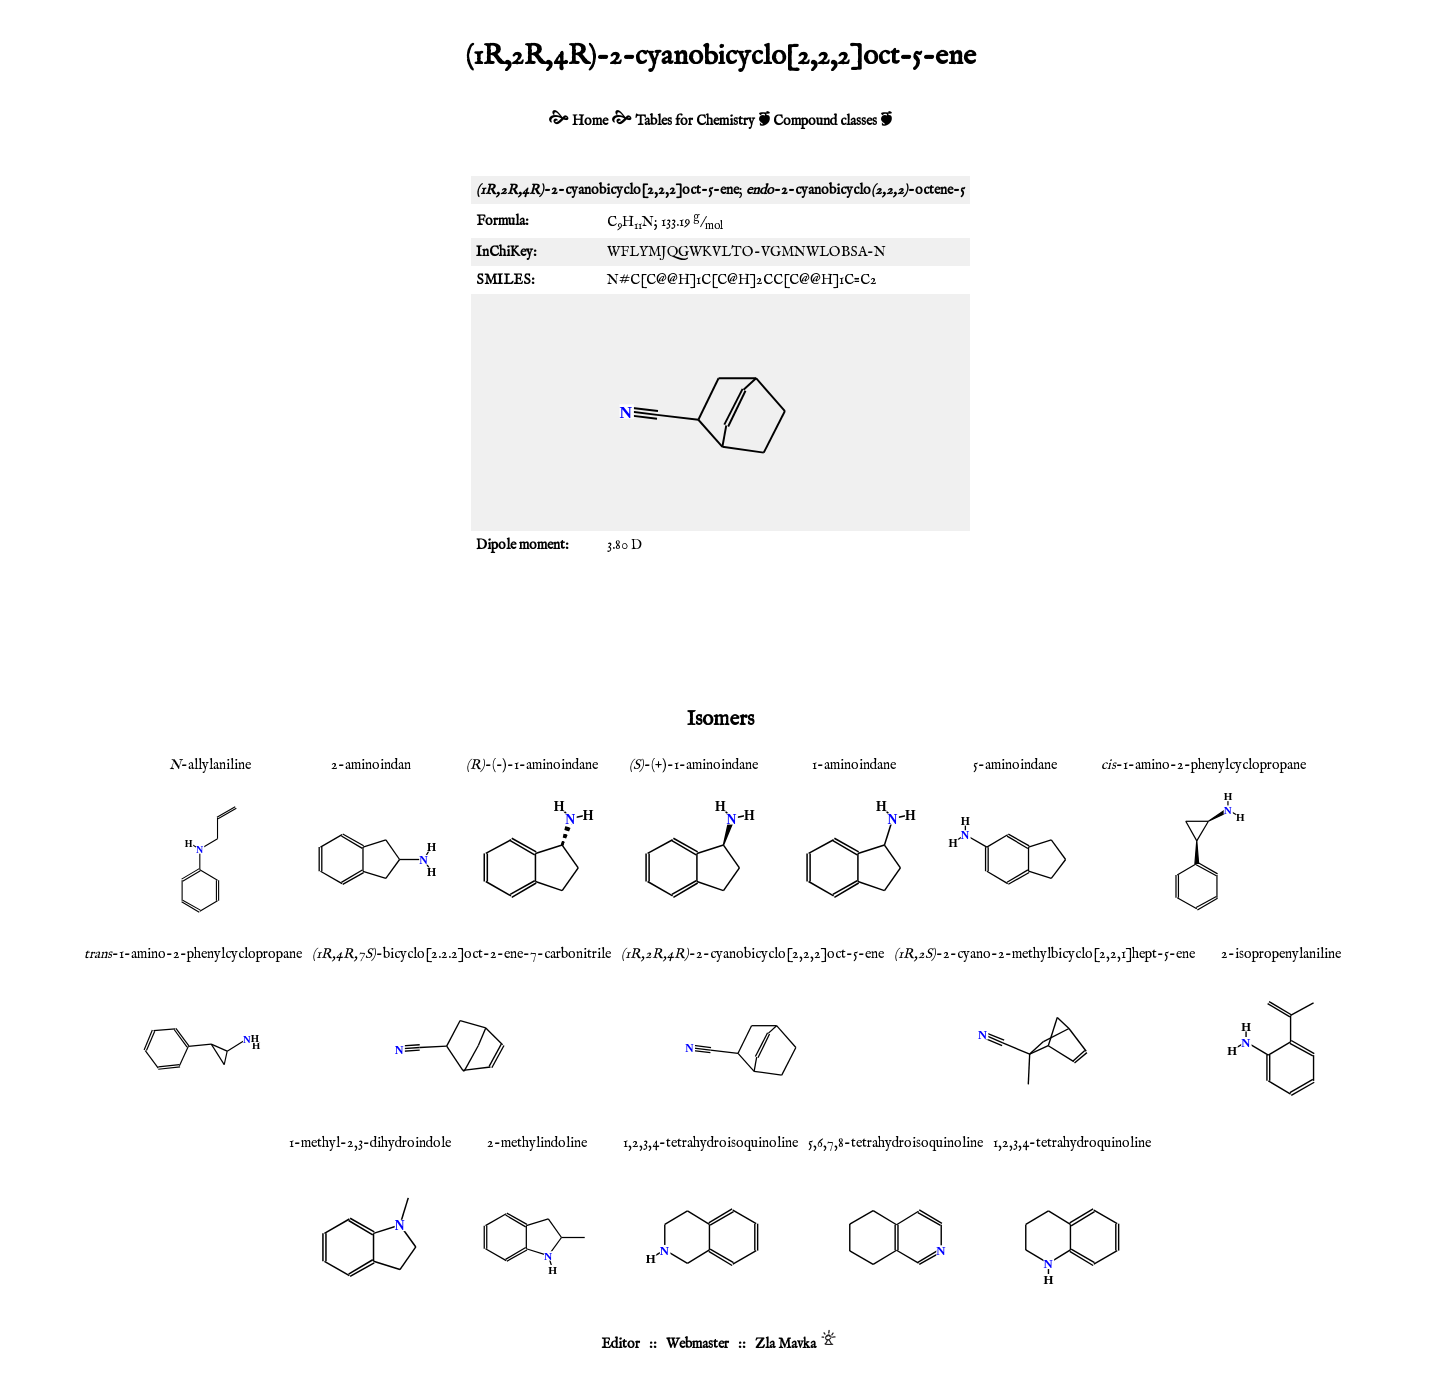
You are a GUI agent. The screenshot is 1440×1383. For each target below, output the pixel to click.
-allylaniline (210, 765)
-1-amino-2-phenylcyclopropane (1203, 765)
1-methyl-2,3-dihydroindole (370, 1143)
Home (590, 121)
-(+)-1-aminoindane (693, 765)
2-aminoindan (371, 765)
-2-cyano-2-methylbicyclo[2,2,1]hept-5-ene (1044, 954)
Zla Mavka (785, 1344)
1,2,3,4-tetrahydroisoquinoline (710, 1143)
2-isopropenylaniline (1281, 954)
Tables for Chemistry (695, 121)
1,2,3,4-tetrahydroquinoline (1072, 1143)
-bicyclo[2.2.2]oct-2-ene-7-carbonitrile (461, 954)
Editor (620, 1344)
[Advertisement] (720, 629)
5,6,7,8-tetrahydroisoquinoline (895, 1143)
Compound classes (825, 121)
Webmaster (697, 1344)
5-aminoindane (1015, 765)
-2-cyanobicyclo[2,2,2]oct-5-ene (752, 954)
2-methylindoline (537, 1143)
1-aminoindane (854, 765)
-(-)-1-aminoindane (532, 765)
